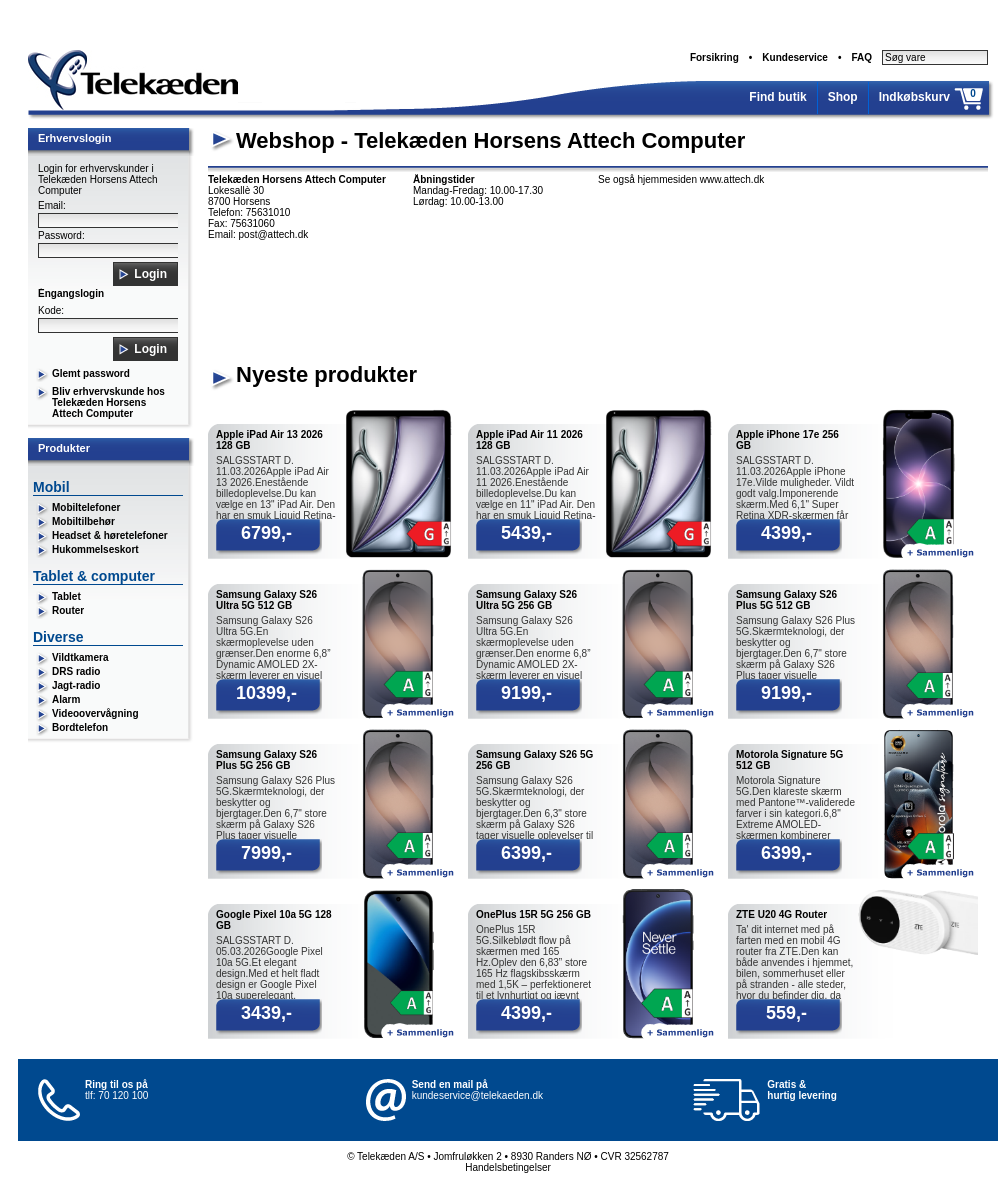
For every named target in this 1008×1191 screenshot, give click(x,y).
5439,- (526, 533)
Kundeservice (795, 57)
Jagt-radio (76, 685)
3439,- (266, 1013)
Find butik (777, 97)
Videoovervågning (95, 713)
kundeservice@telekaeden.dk (477, 1095)
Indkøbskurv (914, 97)
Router (68, 610)
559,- (786, 1013)
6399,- (526, 853)
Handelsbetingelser (508, 1167)
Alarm (66, 699)
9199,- (526, 693)
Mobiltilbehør (83, 521)
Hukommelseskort (95, 549)
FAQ (861, 57)
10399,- (266, 693)
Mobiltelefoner (86, 507)
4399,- (786, 533)
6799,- (266, 533)
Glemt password (91, 373)
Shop (843, 97)
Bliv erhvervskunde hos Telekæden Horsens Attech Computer (108, 402)
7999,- (266, 853)
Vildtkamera (80, 657)
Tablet (66, 596)
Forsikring (714, 57)
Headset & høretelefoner (110, 535)
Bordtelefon (80, 727)
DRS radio (76, 671)
